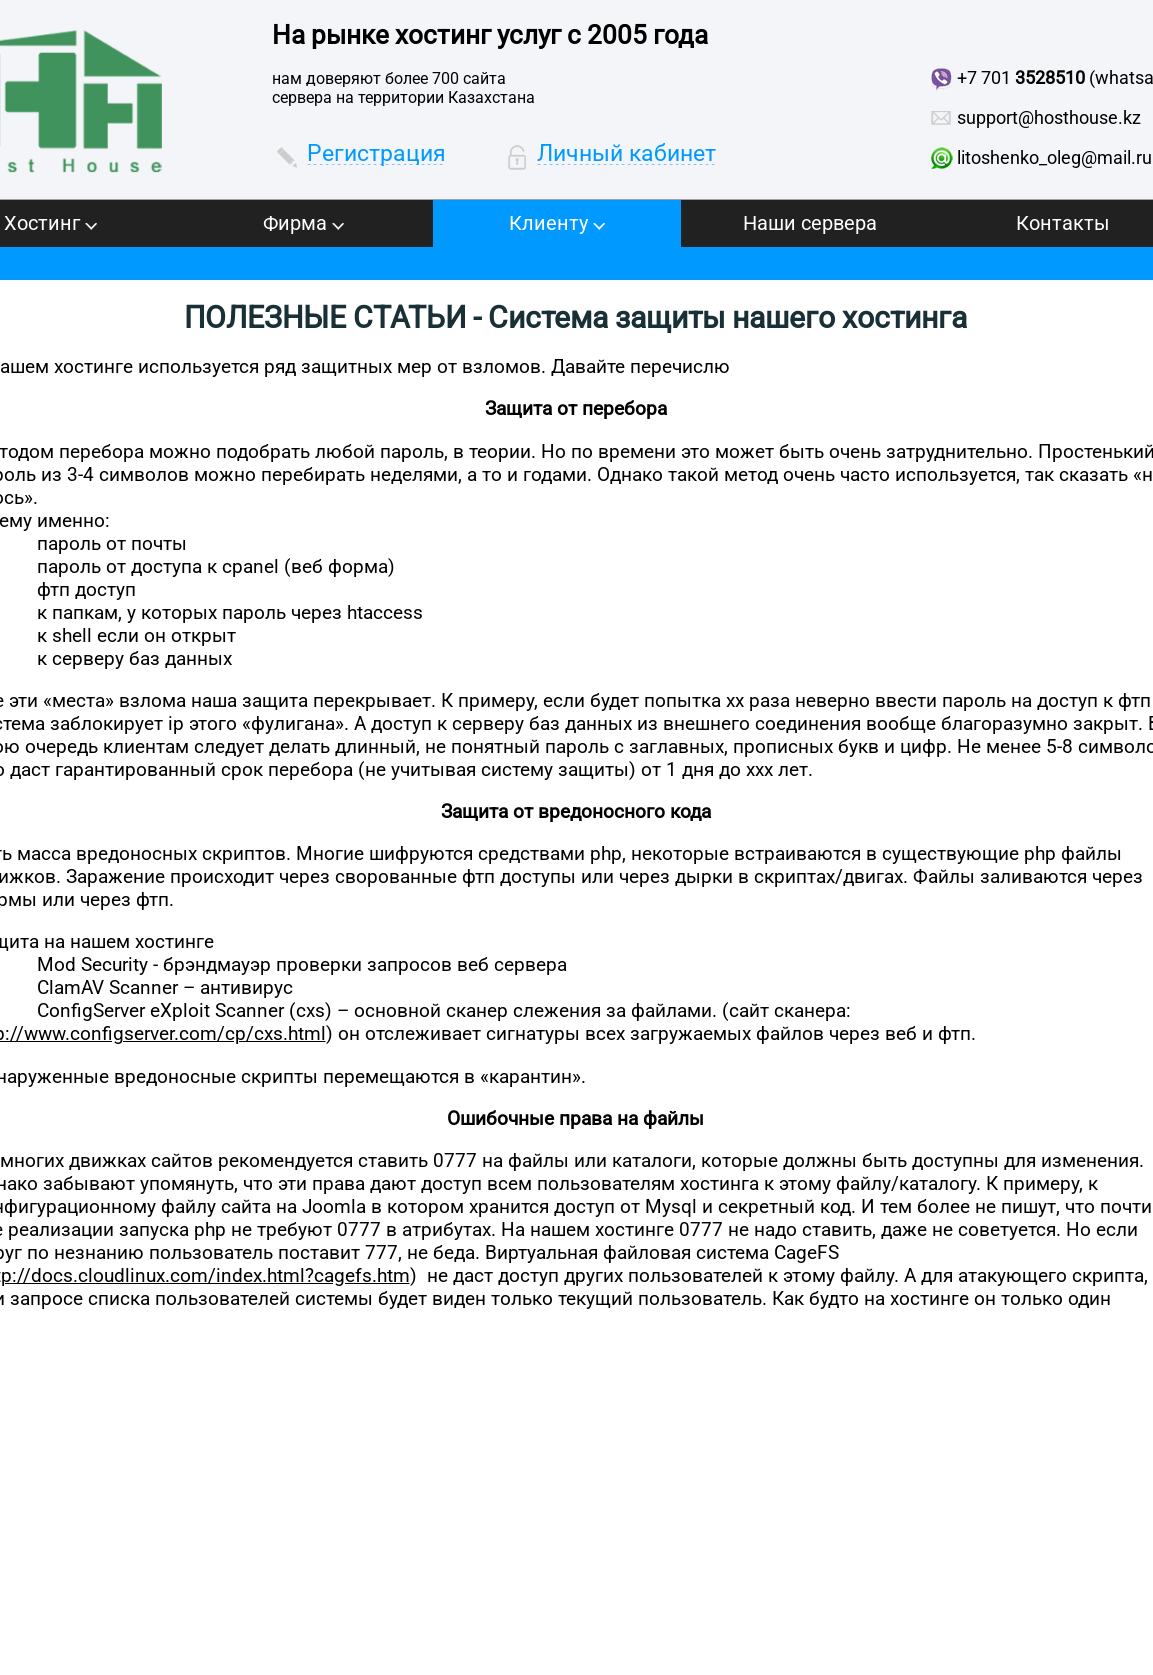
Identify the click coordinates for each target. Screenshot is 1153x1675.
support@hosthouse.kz (1049, 117)
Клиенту (557, 223)
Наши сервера (810, 223)
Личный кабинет (626, 153)
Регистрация (376, 153)
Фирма (303, 223)
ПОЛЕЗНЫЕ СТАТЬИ (325, 317)
